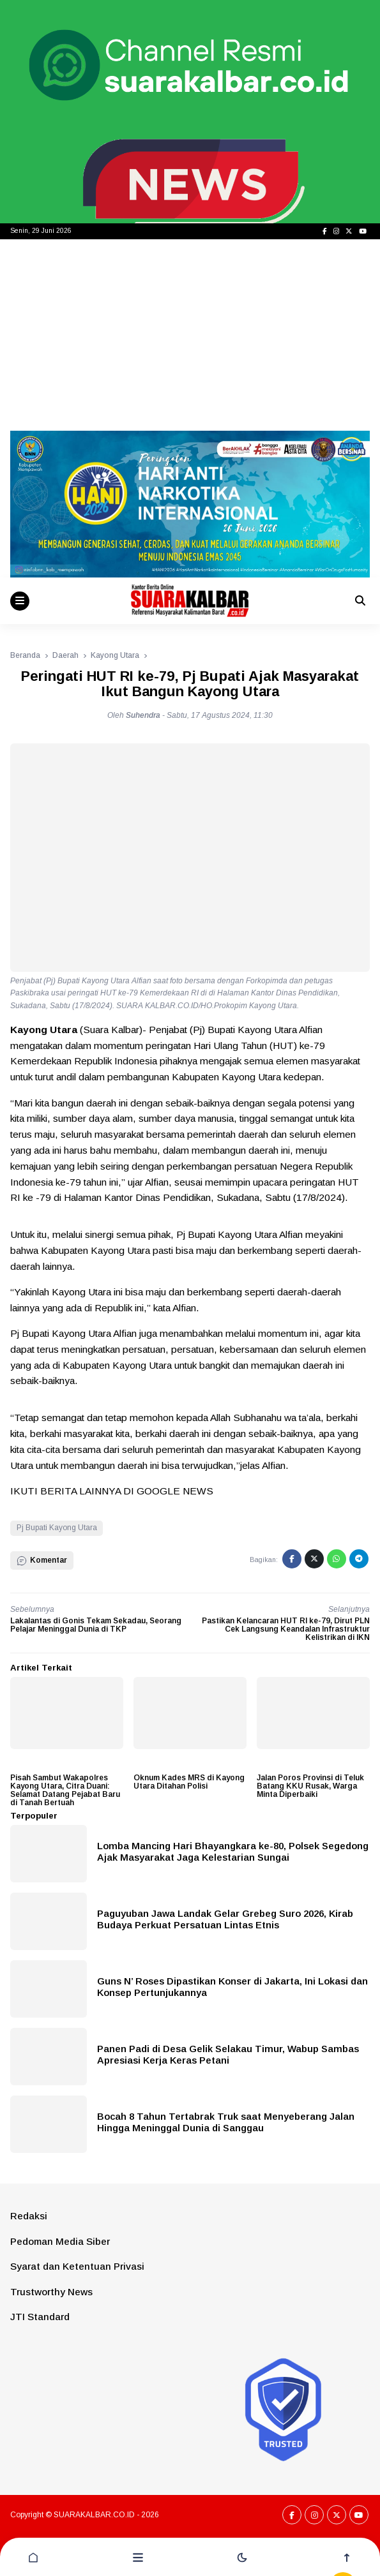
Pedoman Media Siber (60, 2241)
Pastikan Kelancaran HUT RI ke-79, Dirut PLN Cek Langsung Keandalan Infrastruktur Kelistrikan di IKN (286, 1629)
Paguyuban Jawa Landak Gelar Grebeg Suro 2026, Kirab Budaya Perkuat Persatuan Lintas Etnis (225, 1919)
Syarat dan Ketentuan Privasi (77, 2266)
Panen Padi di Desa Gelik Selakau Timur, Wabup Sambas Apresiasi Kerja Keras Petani (228, 2054)
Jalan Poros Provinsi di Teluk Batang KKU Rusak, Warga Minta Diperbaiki (310, 1786)
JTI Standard (40, 2316)
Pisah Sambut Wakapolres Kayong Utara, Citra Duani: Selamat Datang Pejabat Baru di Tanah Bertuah (65, 1790)
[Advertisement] (190, 335)
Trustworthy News (51, 2291)
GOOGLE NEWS (175, 1490)
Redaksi (28, 2215)
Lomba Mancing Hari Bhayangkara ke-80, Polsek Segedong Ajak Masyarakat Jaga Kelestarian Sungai (233, 1851)
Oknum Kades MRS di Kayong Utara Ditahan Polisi (189, 1782)
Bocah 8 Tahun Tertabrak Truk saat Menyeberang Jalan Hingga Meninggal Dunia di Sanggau (225, 2122)
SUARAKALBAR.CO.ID (94, 2514)
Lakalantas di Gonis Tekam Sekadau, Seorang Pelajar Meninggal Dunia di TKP (95, 1625)
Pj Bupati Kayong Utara (57, 1527)
